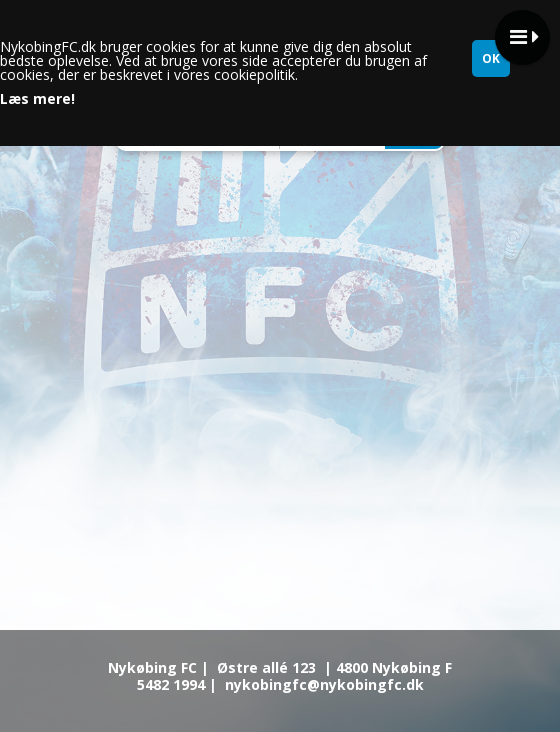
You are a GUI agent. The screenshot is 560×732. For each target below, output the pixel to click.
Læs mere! (37, 99)
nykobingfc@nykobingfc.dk (324, 684)
